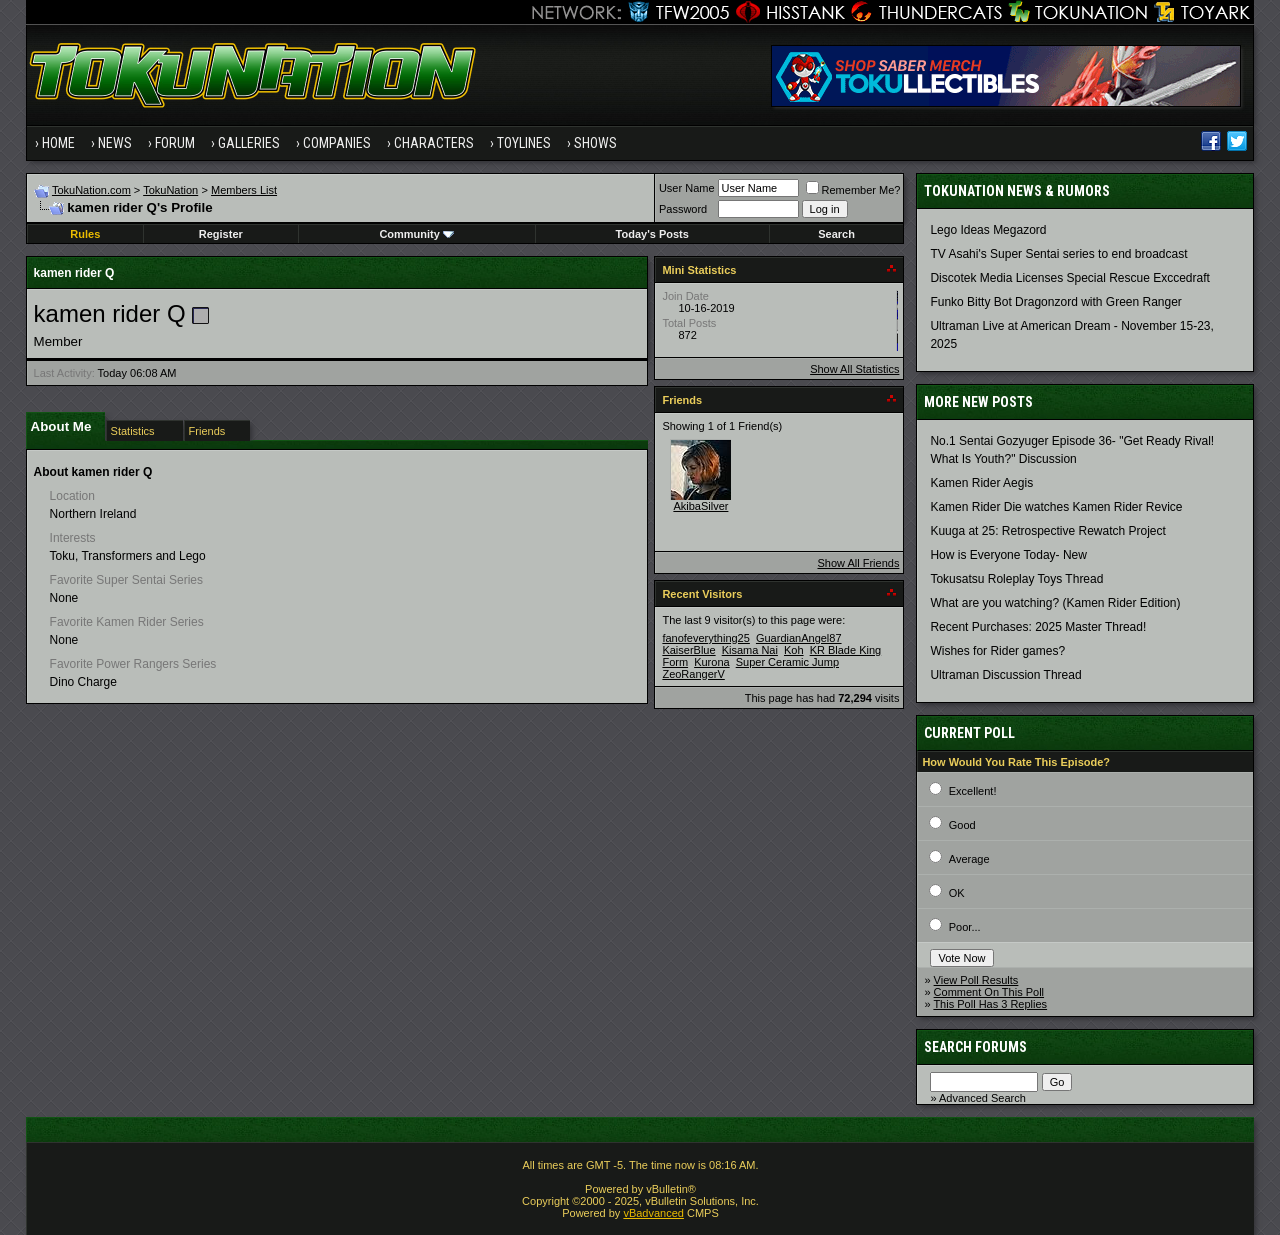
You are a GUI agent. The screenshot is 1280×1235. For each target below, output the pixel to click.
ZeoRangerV (693, 674)
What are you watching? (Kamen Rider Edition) (1055, 603)
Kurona (711, 662)
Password (683, 209)
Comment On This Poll (989, 992)
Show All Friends (858, 563)
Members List (244, 190)
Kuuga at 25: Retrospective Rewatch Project (1047, 531)
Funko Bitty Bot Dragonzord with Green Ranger (1055, 302)
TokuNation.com (91, 190)
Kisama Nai (750, 650)
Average (969, 859)
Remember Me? (853, 190)
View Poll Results (976, 980)
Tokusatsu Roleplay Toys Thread (1016, 579)
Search (836, 234)
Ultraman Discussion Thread (1005, 675)
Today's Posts (652, 234)
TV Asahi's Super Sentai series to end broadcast (1058, 254)
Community (416, 234)
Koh (794, 650)
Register (221, 234)
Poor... (965, 927)
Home (58, 143)
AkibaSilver (700, 506)
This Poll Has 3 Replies (990, 1004)
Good (962, 825)
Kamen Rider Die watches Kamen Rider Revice (1056, 507)
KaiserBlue (688, 650)
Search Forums (975, 1047)
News (115, 143)
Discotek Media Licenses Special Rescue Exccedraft (1069, 278)
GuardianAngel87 (799, 638)
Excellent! (973, 791)
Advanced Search (982, 1098)
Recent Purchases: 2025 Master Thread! (1038, 627)
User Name (687, 188)
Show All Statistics (854, 369)
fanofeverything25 (705, 638)
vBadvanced (653, 1213)
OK (957, 893)
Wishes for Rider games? (997, 651)
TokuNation (170, 190)
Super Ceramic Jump (787, 662)
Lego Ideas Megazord (988, 230)
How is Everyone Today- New (1008, 555)
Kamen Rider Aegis (981, 483)
